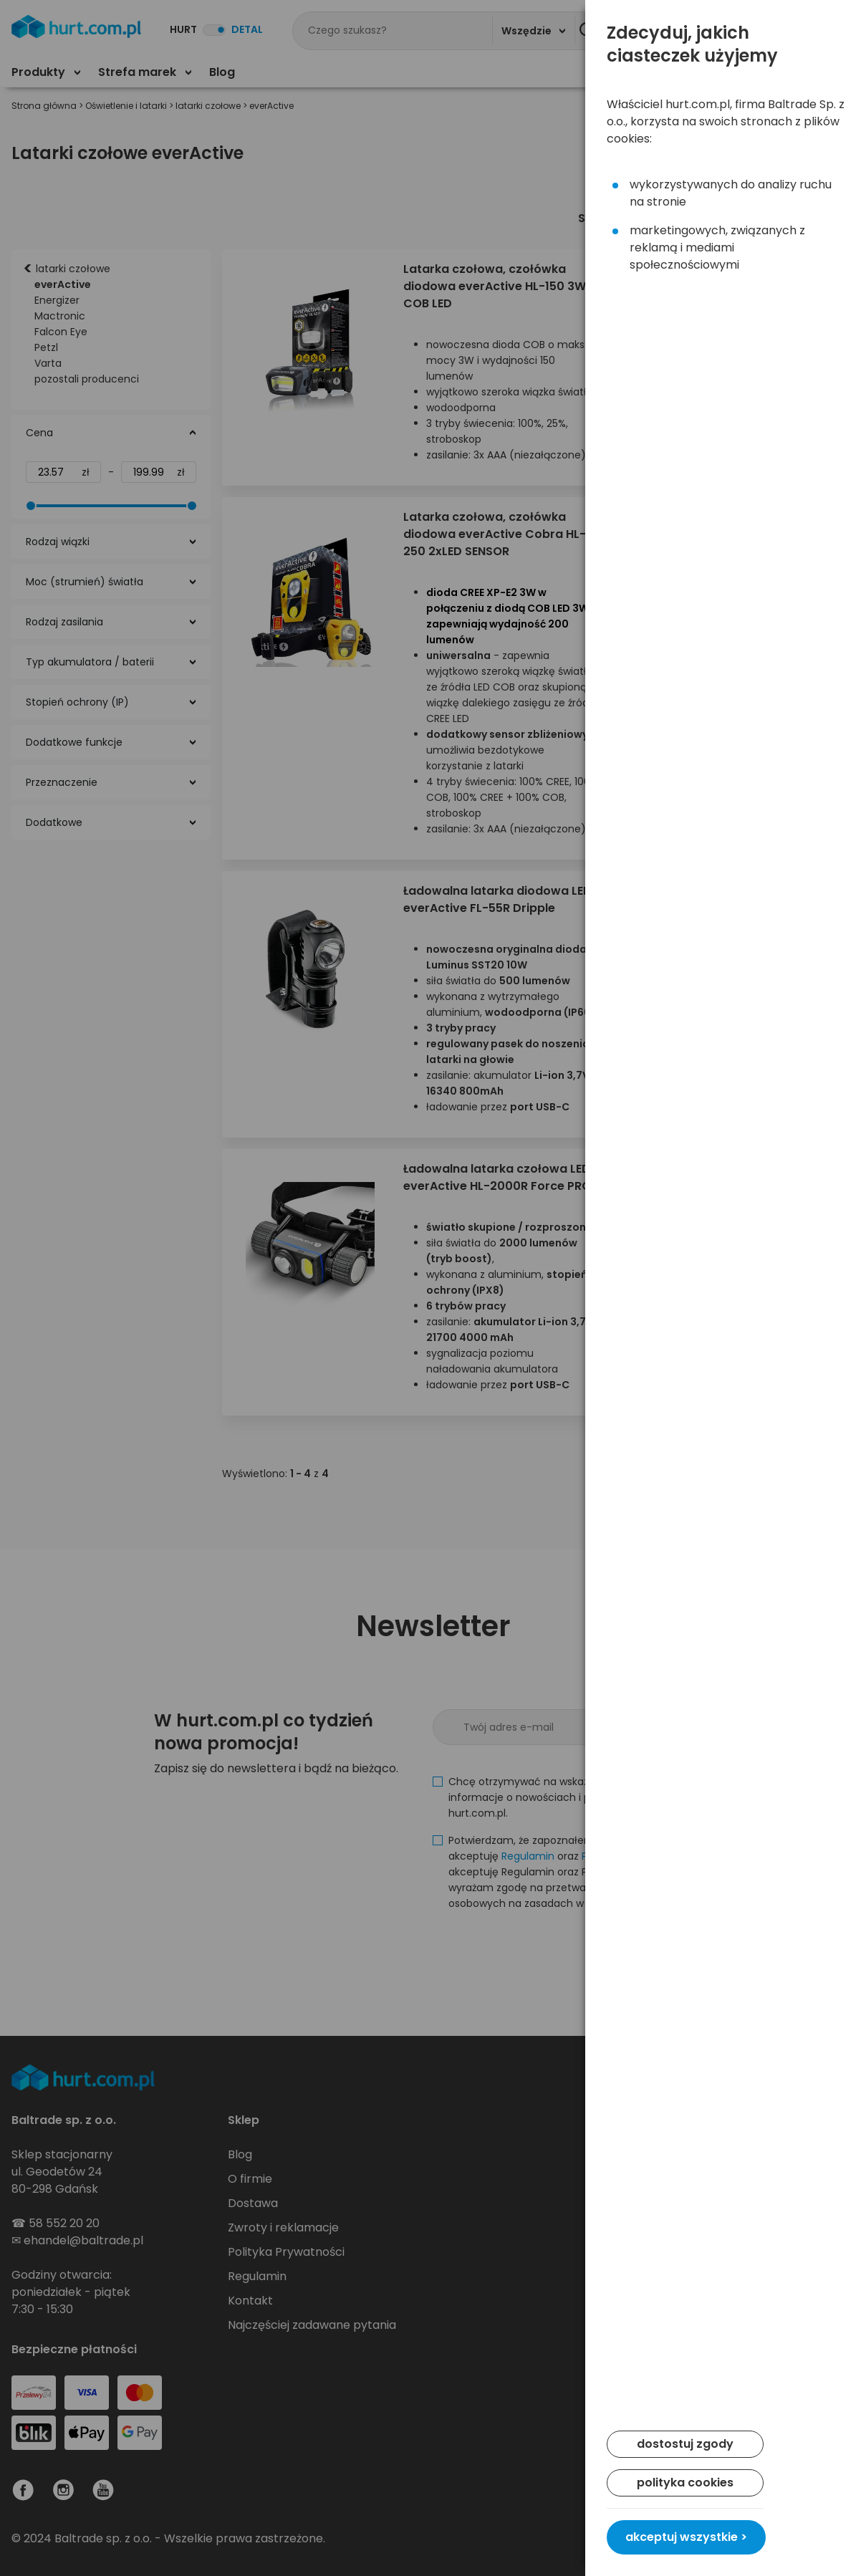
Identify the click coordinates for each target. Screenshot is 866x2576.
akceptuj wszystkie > (686, 2537)
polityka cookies (685, 2482)
